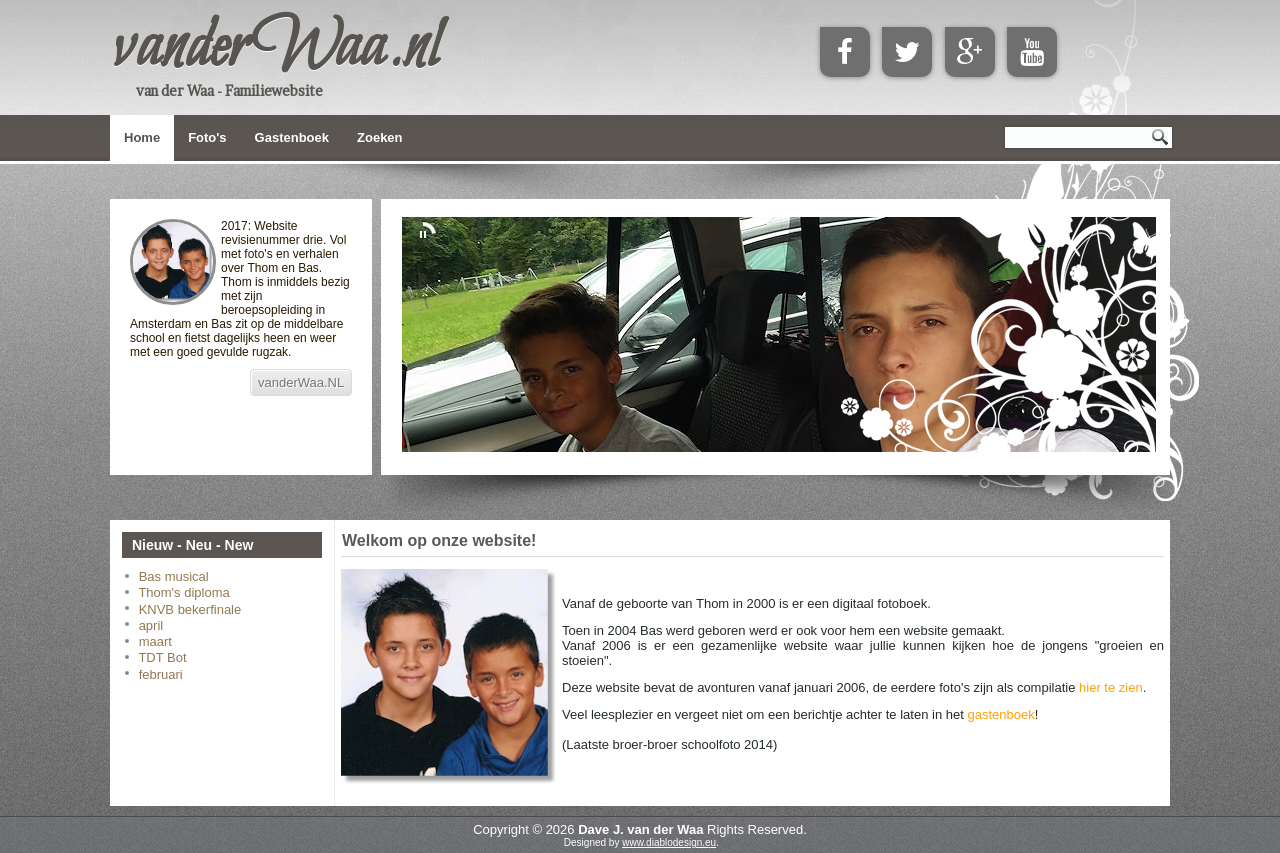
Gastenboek (292, 137)
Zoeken (380, 137)
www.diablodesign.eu (669, 842)
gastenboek (1000, 714)
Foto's (207, 137)
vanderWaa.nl (275, 49)
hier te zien (1111, 687)
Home (142, 137)
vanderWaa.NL (301, 382)
